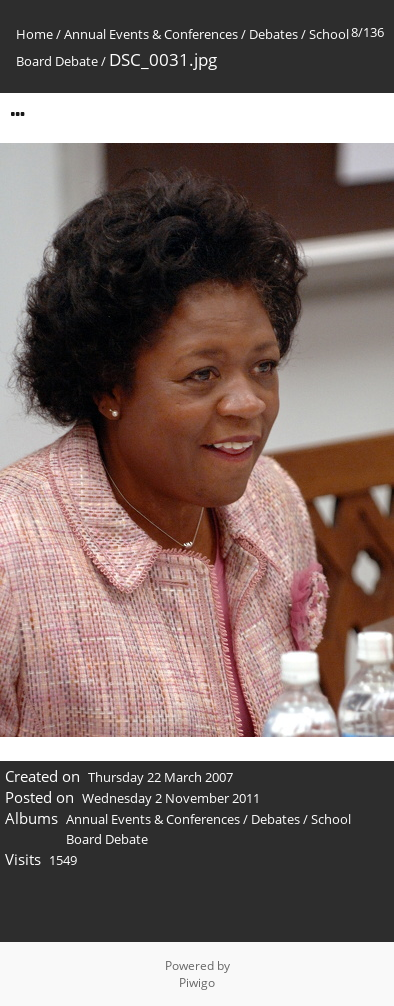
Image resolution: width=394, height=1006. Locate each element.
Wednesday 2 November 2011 (171, 798)
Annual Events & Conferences (151, 34)
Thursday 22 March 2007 (160, 777)
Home (34, 34)
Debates (273, 34)
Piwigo (197, 982)
